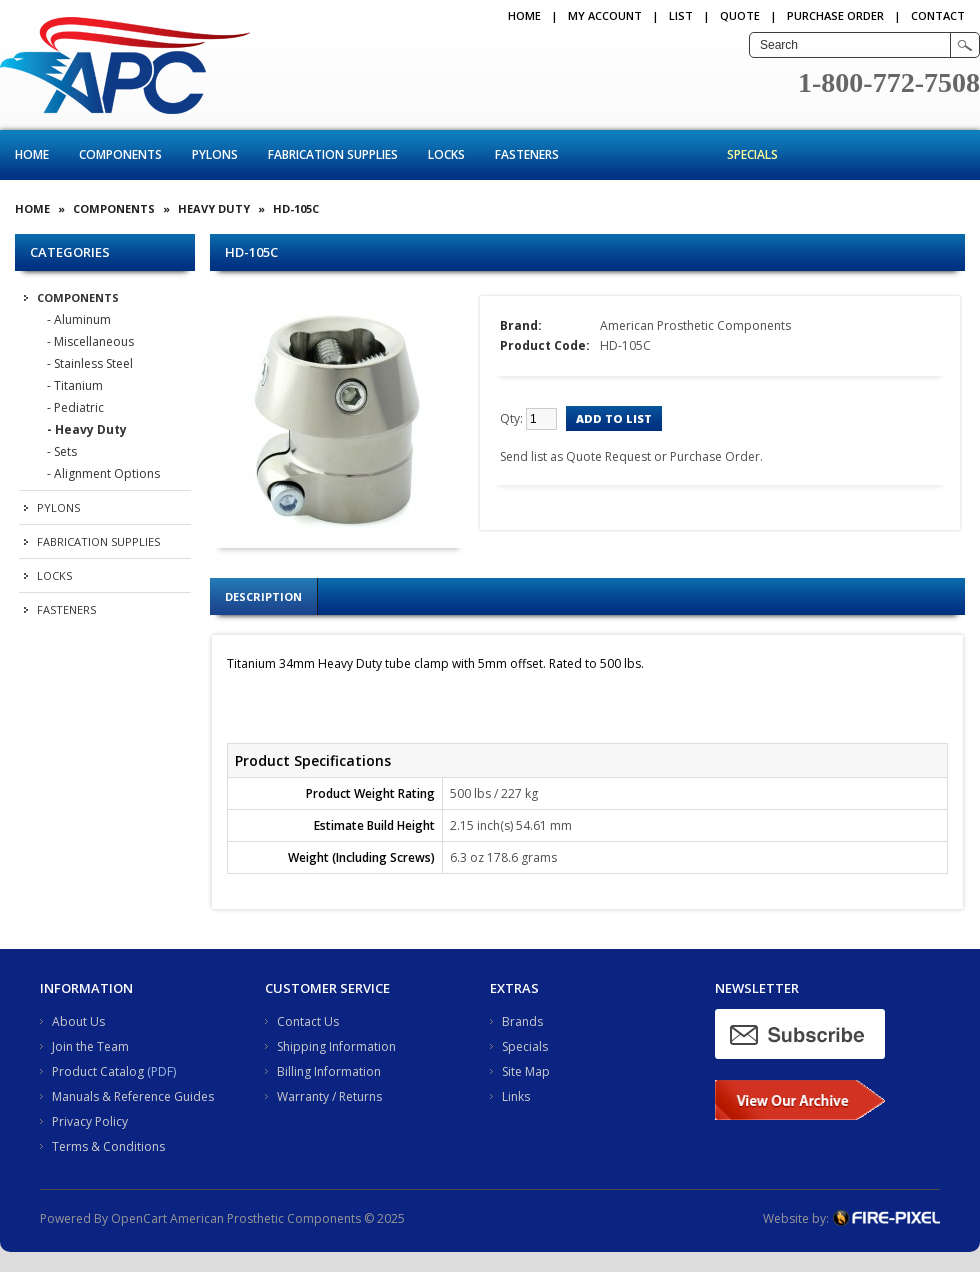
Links (516, 1096)
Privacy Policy (90, 1121)
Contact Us (308, 1021)
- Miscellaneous (90, 341)
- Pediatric (75, 407)
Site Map (526, 1071)
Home (524, 15)
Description (263, 596)
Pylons (215, 154)
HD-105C (296, 208)
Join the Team (90, 1046)
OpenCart (139, 1218)
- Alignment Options (103, 473)
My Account (605, 15)
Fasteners (527, 154)
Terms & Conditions (108, 1146)
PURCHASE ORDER (835, 15)
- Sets (62, 451)
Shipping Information (336, 1046)
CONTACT (938, 15)
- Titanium (75, 385)
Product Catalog (98, 1071)
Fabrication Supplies (333, 154)
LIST (681, 15)
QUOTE (740, 15)
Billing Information (329, 1071)
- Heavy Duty (87, 429)
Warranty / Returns (329, 1096)
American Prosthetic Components (695, 325)
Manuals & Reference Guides (133, 1096)
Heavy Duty (214, 208)
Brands (522, 1021)
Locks (446, 154)
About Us (78, 1021)
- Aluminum (79, 319)
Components (120, 154)
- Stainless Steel (90, 363)
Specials (752, 154)
